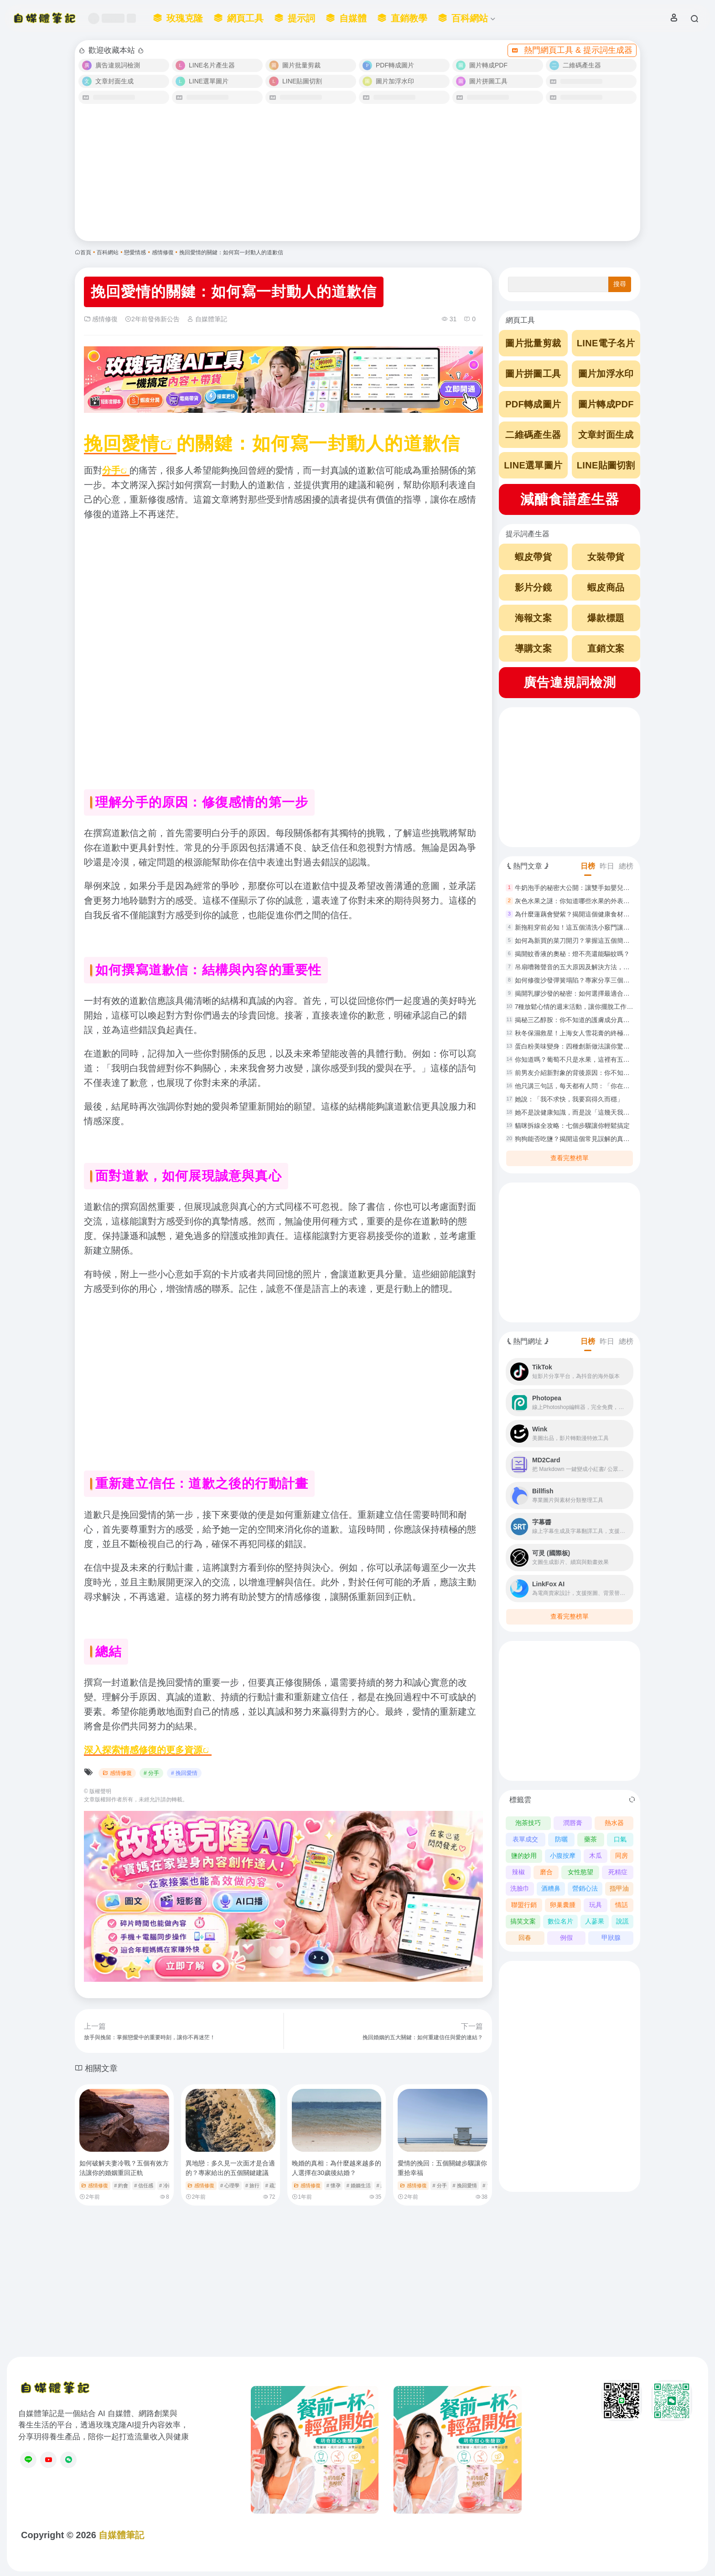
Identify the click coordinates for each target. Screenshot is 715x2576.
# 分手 (151, 1773)
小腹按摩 (562, 1855)
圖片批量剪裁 (533, 343)
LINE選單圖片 (533, 465)
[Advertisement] (357, 176)
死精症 (617, 1872)
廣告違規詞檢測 (569, 682)
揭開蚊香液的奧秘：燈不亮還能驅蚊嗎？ (572, 953)
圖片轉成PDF (606, 404)
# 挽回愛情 (184, 1773)
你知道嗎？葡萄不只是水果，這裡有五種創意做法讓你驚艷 (598, 1059)
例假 (566, 1937)
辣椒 (518, 1872)
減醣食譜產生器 (569, 499)
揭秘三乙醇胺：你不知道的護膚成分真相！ (575, 1019)
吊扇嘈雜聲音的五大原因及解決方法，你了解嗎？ (585, 967)
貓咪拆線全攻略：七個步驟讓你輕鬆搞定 (572, 1125)
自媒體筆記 (207, 319)
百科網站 (108, 252)
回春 (524, 1937)
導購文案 (533, 648)
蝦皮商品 (605, 587)
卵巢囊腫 (562, 1904)
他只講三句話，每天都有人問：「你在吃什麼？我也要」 (594, 1086)
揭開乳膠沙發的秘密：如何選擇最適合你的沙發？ (585, 993)
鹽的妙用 (524, 1855)
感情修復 (163, 252)
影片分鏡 (533, 587)
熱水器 (614, 1822)
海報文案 (533, 618)
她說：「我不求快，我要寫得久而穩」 (569, 1099)
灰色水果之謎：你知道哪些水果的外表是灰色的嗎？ (588, 901)
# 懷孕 (333, 2185)
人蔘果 (594, 1921)
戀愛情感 (135, 252)
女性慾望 (580, 1872)
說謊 (622, 1921)
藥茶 (590, 1839)
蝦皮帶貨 (533, 557)
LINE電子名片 (606, 343)
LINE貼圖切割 (606, 465)
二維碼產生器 (533, 435)
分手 (111, 470)
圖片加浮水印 (606, 374)
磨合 (546, 1872)
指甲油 (619, 1888)
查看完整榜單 (569, 1158)
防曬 (561, 1839)
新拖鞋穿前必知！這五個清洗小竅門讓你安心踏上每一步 (594, 927)
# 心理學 (229, 2185)
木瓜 (595, 1855)
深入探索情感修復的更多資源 (143, 1750)
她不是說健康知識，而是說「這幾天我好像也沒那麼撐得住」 (601, 1112)
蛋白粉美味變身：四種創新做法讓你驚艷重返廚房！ (588, 1046)
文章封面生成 (606, 435)
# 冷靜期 (168, 2185)
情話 (621, 1904)
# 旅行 (252, 2185)
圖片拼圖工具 (533, 374)
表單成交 (525, 1839)
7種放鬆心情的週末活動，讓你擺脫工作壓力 (577, 1006)
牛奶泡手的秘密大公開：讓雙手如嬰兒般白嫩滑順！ (588, 887)
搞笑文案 (523, 1921)
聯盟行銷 (524, 1904)
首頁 (85, 252)
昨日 (607, 866)
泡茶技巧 (528, 1822)
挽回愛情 (122, 443)
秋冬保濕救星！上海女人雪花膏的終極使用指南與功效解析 (598, 1033)
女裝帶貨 (605, 557)
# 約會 (121, 2185)
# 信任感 (143, 2185)
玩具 (595, 1904)
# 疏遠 (272, 2185)
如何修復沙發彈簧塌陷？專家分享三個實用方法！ (585, 980)
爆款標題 (605, 618)
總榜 (626, 866)
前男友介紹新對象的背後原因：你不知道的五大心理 (588, 1072)
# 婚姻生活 (359, 2185)
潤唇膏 (572, 1822)
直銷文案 (605, 648)
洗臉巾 (519, 1888)
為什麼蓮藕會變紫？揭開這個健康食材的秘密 (578, 914)
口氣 (620, 1839)
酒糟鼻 (550, 1888)
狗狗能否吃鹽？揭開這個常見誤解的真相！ (575, 1138)
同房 (621, 1855)
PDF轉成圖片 (533, 404)
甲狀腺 (611, 1937)
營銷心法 (585, 1888)
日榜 (587, 866)
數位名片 (560, 1921)
